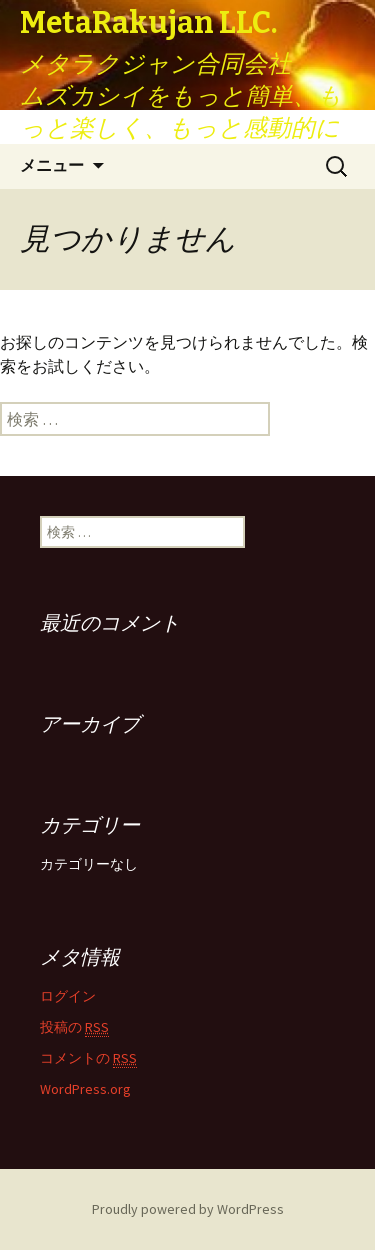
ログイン (68, 996)
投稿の (74, 1027)
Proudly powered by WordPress (188, 1209)
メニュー (52, 165)
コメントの (88, 1058)
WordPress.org (85, 1089)
